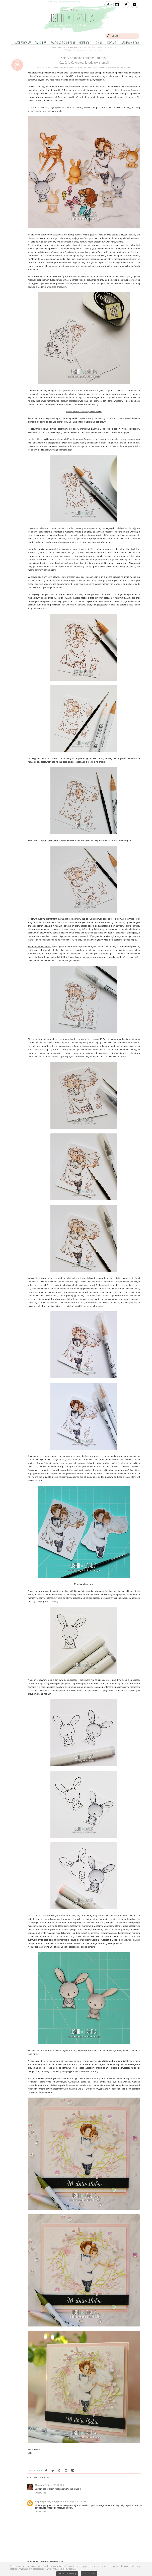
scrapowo (93, 67)
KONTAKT (111, 41)
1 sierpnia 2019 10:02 (77, 2501)
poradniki (82, 67)
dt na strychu (68, 67)
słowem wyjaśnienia (110, 67)
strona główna (58, 47)
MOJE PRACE (85, 41)
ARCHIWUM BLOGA (130, 41)
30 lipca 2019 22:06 (54, 2485)
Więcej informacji (67, 2573)
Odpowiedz (40, 2492)
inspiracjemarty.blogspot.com (50, 2501)
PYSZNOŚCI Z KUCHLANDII (63, 41)
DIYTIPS (40, 41)
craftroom (53, 67)
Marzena (39, 2485)
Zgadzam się (89, 2573)
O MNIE (99, 41)
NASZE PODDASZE (22, 41)
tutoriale (72, 47)
